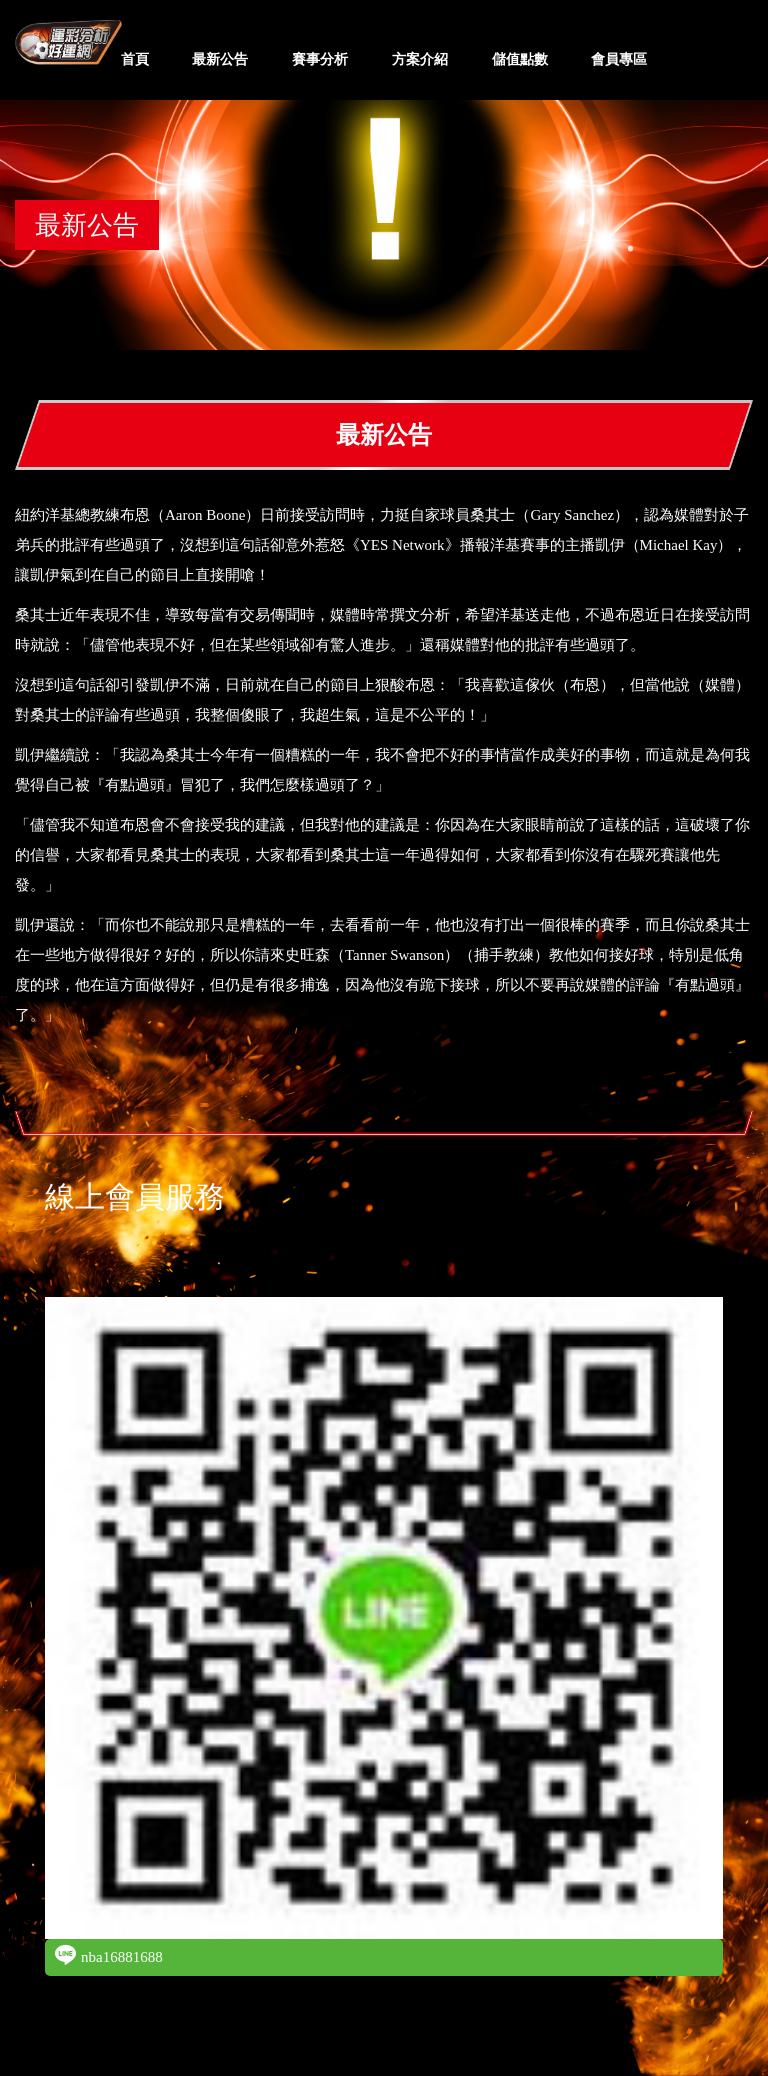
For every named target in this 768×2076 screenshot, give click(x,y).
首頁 (135, 59)
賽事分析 (320, 59)
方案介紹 (420, 59)
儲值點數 (520, 59)
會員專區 (619, 59)
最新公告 (220, 59)
